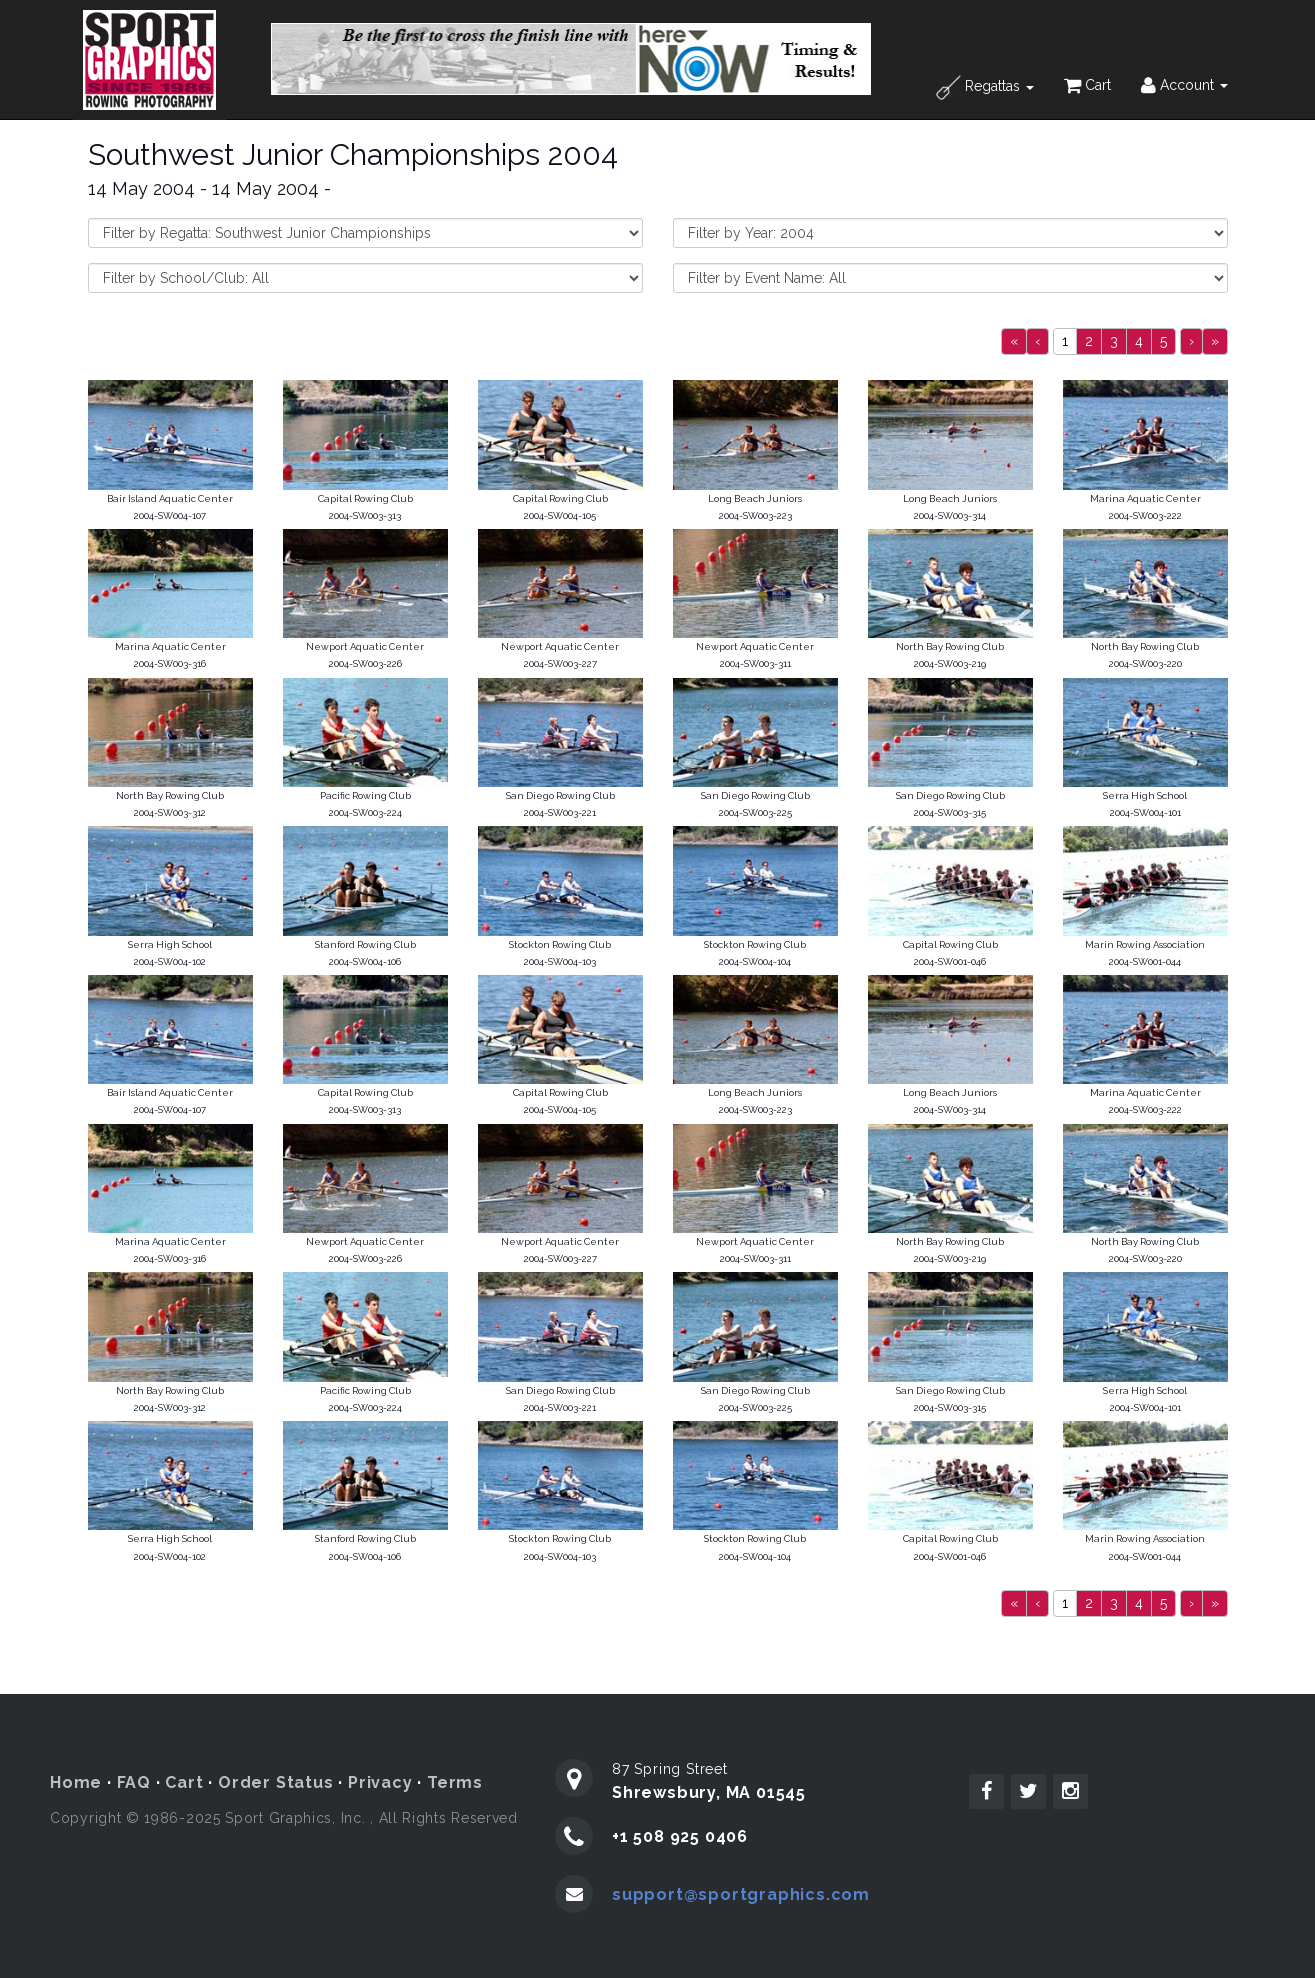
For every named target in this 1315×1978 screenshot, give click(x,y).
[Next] (1191, 341)
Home (76, 1782)
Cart (1087, 85)
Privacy (380, 1782)
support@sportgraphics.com (741, 1894)
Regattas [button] (985, 87)
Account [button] (1184, 85)
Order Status (276, 1782)
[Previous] (1014, 341)
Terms (455, 1782)
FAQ (134, 1782)
